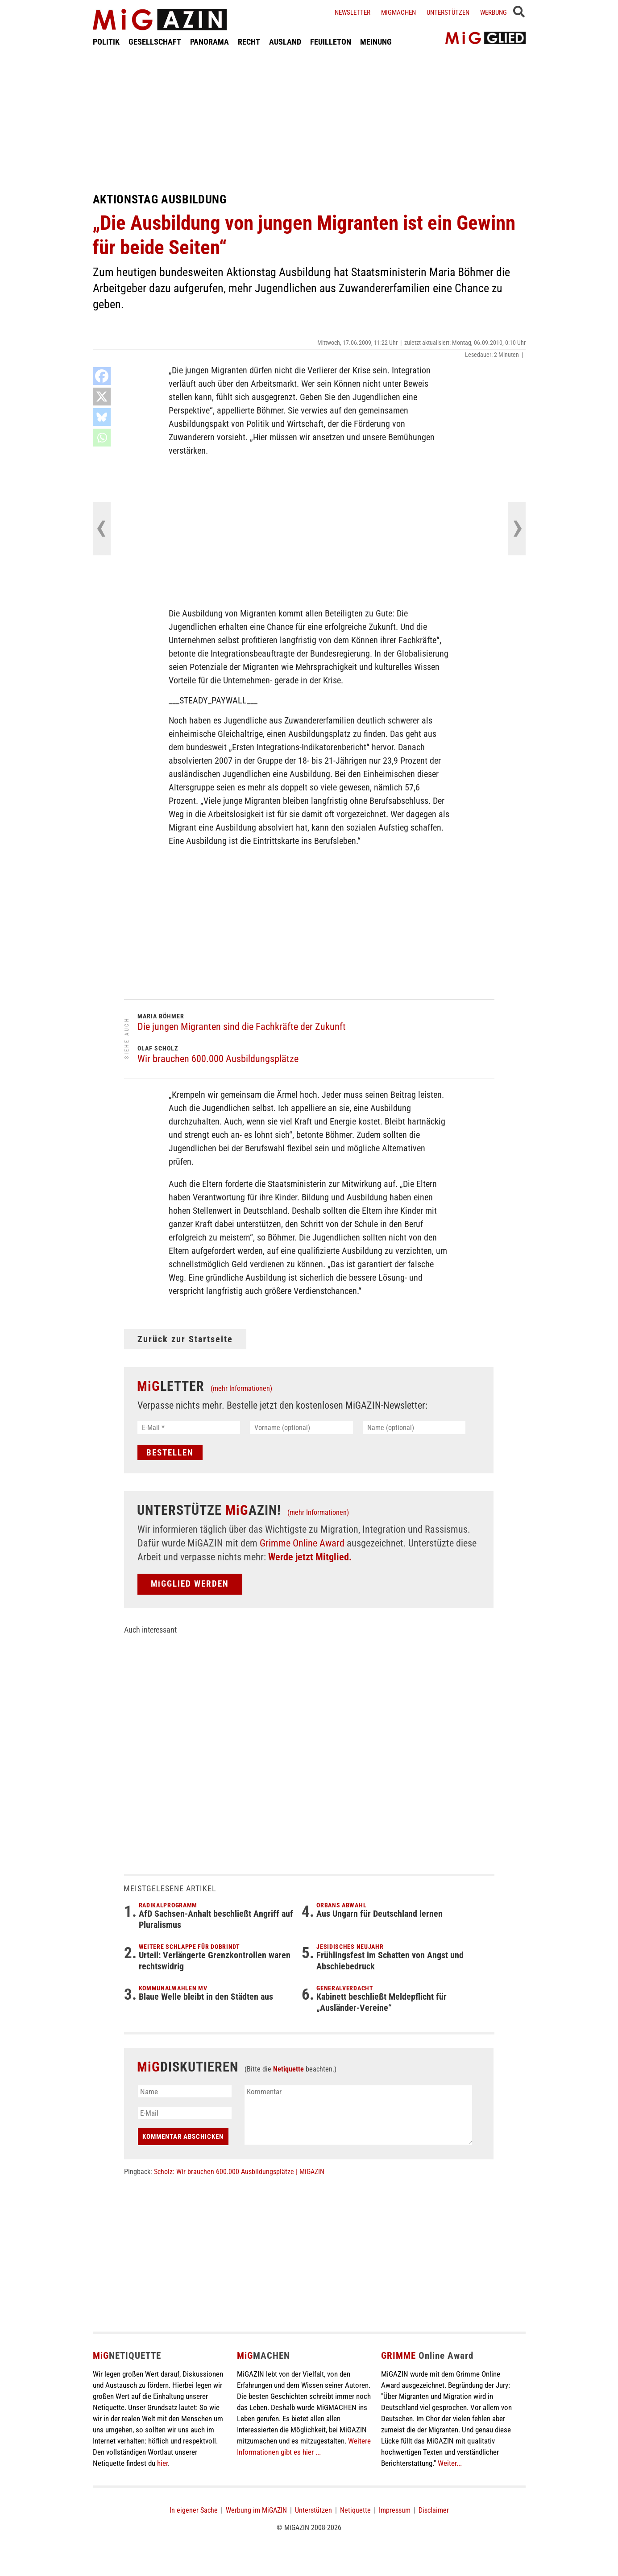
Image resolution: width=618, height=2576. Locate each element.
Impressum (395, 2510)
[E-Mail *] (189, 1427)
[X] (102, 396)
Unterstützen (448, 12)
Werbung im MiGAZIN (256, 2510)
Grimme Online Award (302, 1543)
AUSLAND (285, 41)
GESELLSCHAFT (155, 41)
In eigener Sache (194, 2510)
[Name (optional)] (414, 1427)
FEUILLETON (330, 41)
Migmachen (398, 12)
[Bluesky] (102, 417)
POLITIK (106, 41)
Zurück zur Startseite (185, 1339)
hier (162, 2463)
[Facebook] (102, 376)
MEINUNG (376, 41)
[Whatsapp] (102, 438)
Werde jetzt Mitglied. (310, 1557)
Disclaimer (434, 2510)
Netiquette (288, 2069)
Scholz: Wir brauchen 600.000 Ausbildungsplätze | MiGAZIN (239, 2171)
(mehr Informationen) (241, 1388)
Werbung (493, 12)
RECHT (249, 41)
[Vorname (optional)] (301, 1427)
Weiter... (450, 2463)
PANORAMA (209, 41)
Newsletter (352, 12)
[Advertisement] (309, 119)
